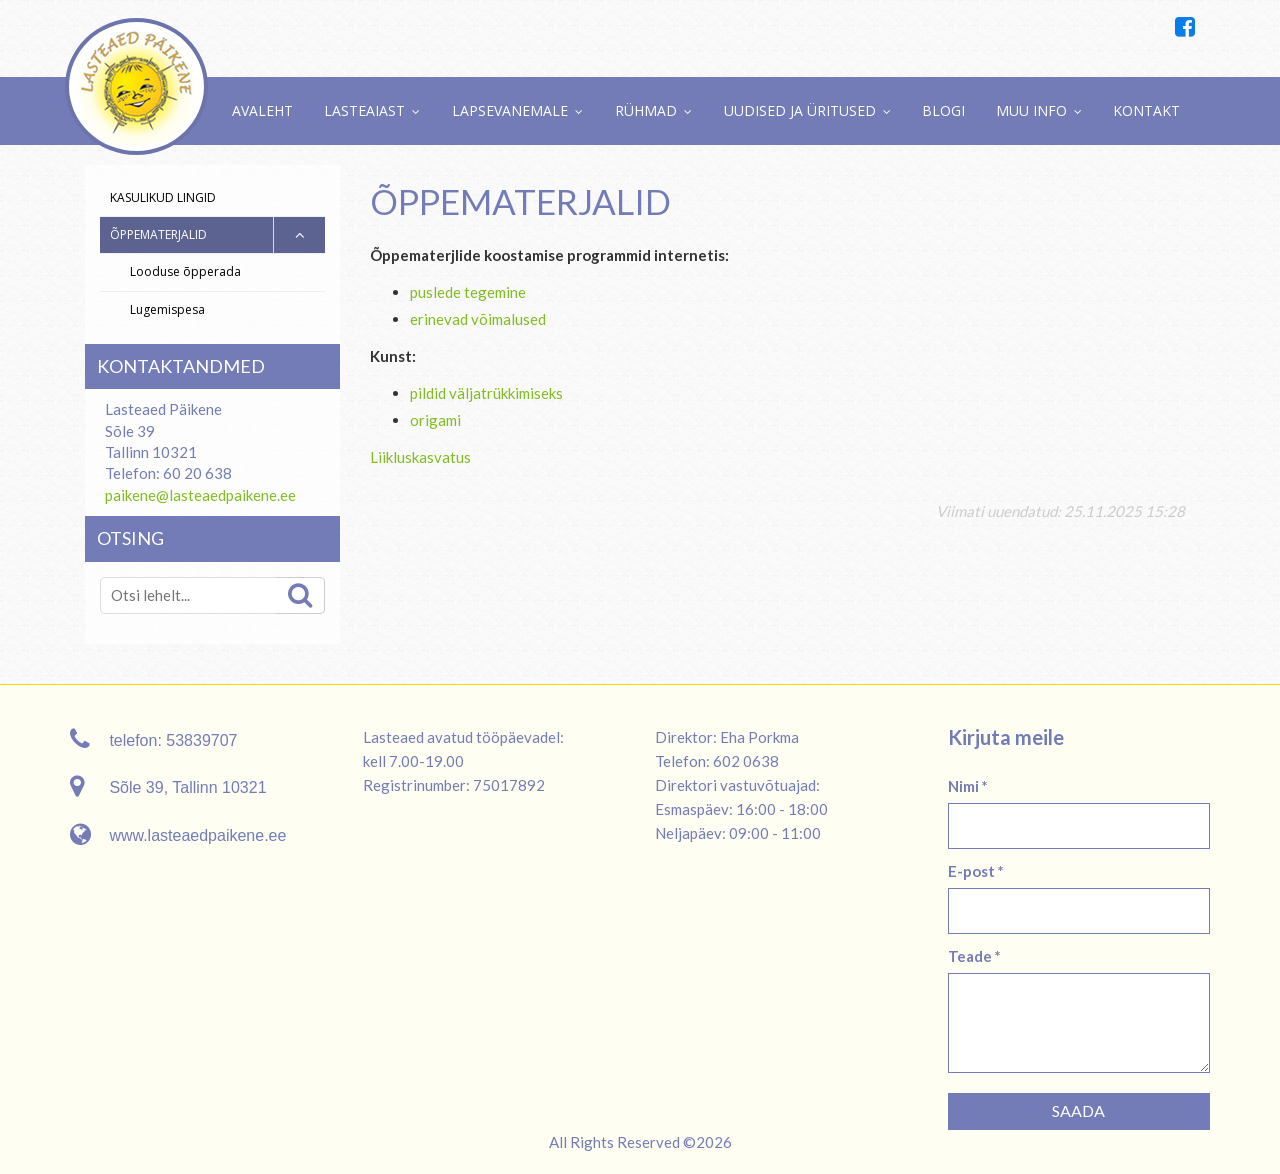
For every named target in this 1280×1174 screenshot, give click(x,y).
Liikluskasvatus (420, 457)
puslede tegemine (468, 292)
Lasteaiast (364, 110)
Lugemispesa (167, 309)
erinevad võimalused (478, 319)
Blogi (943, 110)
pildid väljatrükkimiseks (486, 393)
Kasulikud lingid (163, 197)
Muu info (1031, 110)
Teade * (974, 956)
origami (435, 420)
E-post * (976, 871)
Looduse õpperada (185, 271)
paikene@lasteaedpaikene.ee (200, 495)
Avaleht (262, 110)
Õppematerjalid (158, 234)
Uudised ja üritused (800, 110)
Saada (1078, 1110)
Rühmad (646, 110)
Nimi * (968, 786)
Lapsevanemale (510, 110)
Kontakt (1146, 110)
